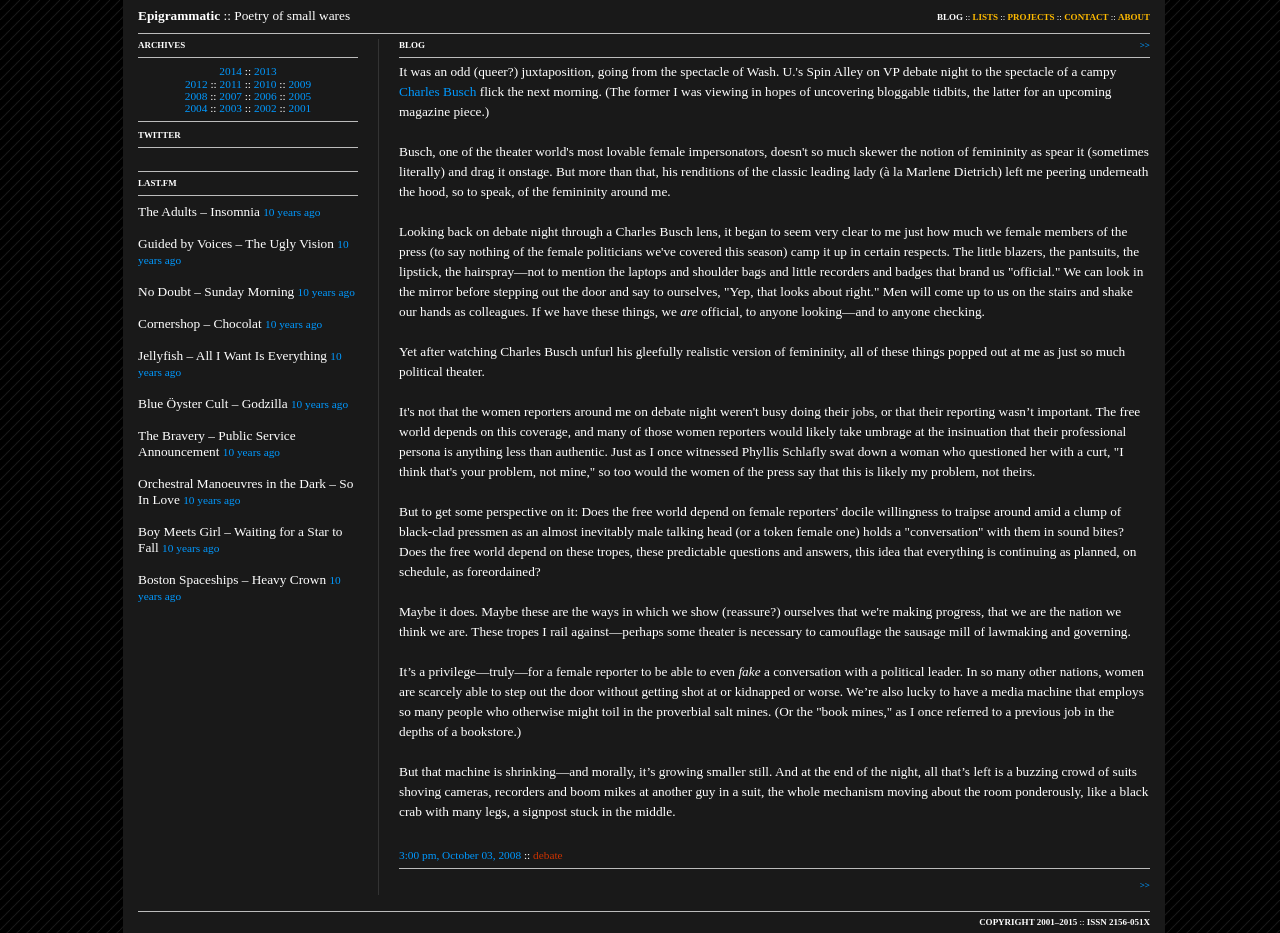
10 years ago (291, 212)
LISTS (986, 17)
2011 (231, 84)
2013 (265, 71)
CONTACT (1086, 17)
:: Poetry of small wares (244, 15)
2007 (230, 96)
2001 (300, 108)
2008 (196, 96)
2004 (196, 108)
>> (1145, 45)
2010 (265, 84)
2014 (230, 71)
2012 (196, 84)
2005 (300, 96)
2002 (265, 108)
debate (548, 855)
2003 (230, 108)
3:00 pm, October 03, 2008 (460, 855)
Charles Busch (437, 91)
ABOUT (1134, 17)
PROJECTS (1031, 17)
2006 (265, 96)
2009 (299, 84)
